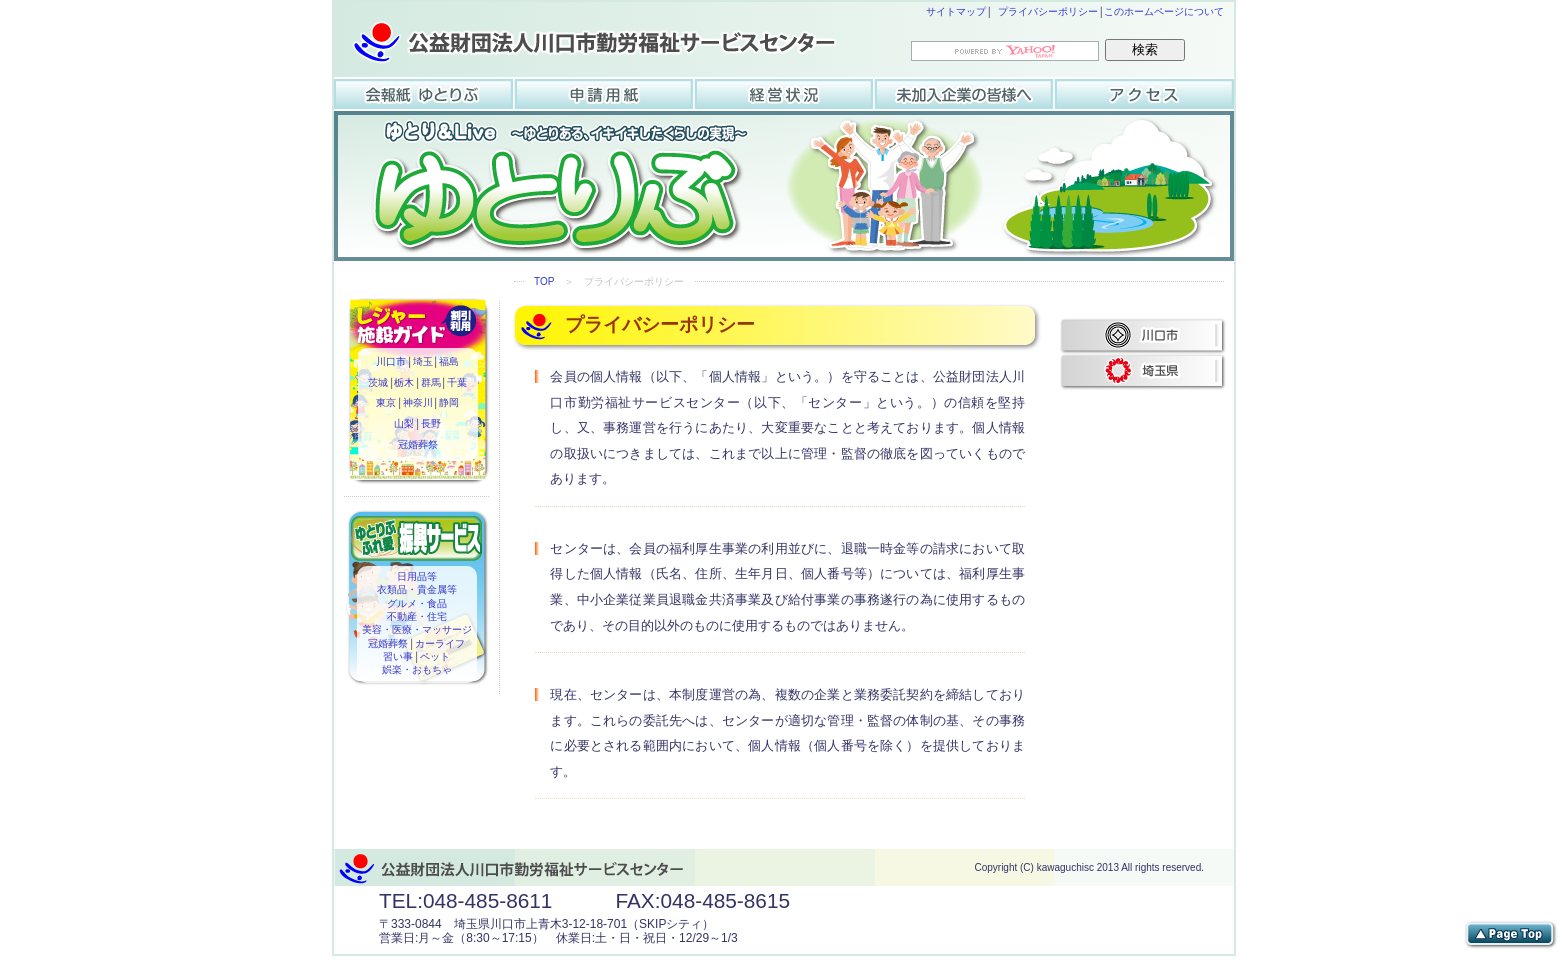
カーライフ (440, 644)
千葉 (457, 384)
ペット (435, 657)
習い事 (399, 657)
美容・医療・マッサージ (417, 630)
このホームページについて (1164, 12)
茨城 (379, 384)
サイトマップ (956, 12)
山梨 (405, 425)
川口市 (392, 363)
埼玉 (423, 363)
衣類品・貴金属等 (417, 590)
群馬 (431, 384)
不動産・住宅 (417, 617)
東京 (387, 404)
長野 (431, 425)
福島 (449, 363)
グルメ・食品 (417, 604)
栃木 (405, 384)
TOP (544, 281)
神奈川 (418, 404)
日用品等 (417, 577)
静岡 (449, 404)
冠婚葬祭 (418, 446)
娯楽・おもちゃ (417, 670)
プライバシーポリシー (1048, 12)
